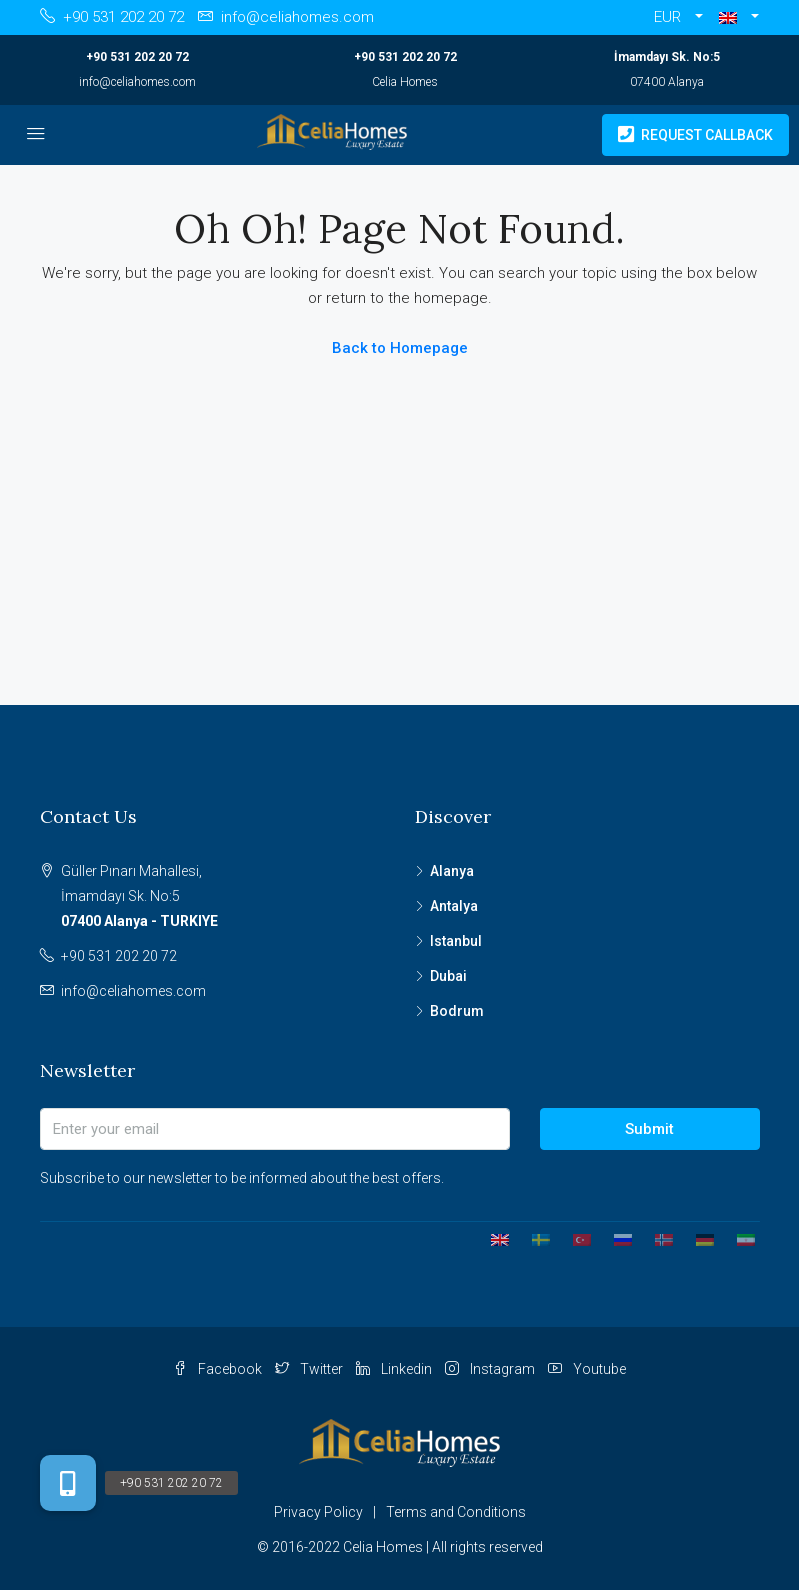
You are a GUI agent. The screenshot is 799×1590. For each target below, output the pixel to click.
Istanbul (456, 941)
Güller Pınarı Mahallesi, (223, 898)
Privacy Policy (318, 1512)
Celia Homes (405, 82)
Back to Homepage (400, 348)
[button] (739, 17)
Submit (649, 1129)
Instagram (491, 1369)
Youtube (587, 1369)
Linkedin (395, 1369)
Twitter (310, 1369)
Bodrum (457, 1011)
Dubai (448, 976)
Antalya (454, 906)
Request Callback (695, 135)
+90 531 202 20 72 (137, 57)
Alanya (452, 871)
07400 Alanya (667, 82)
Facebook (219, 1369)
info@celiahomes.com (137, 82)
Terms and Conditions (456, 1512)
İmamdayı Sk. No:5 (667, 57)
